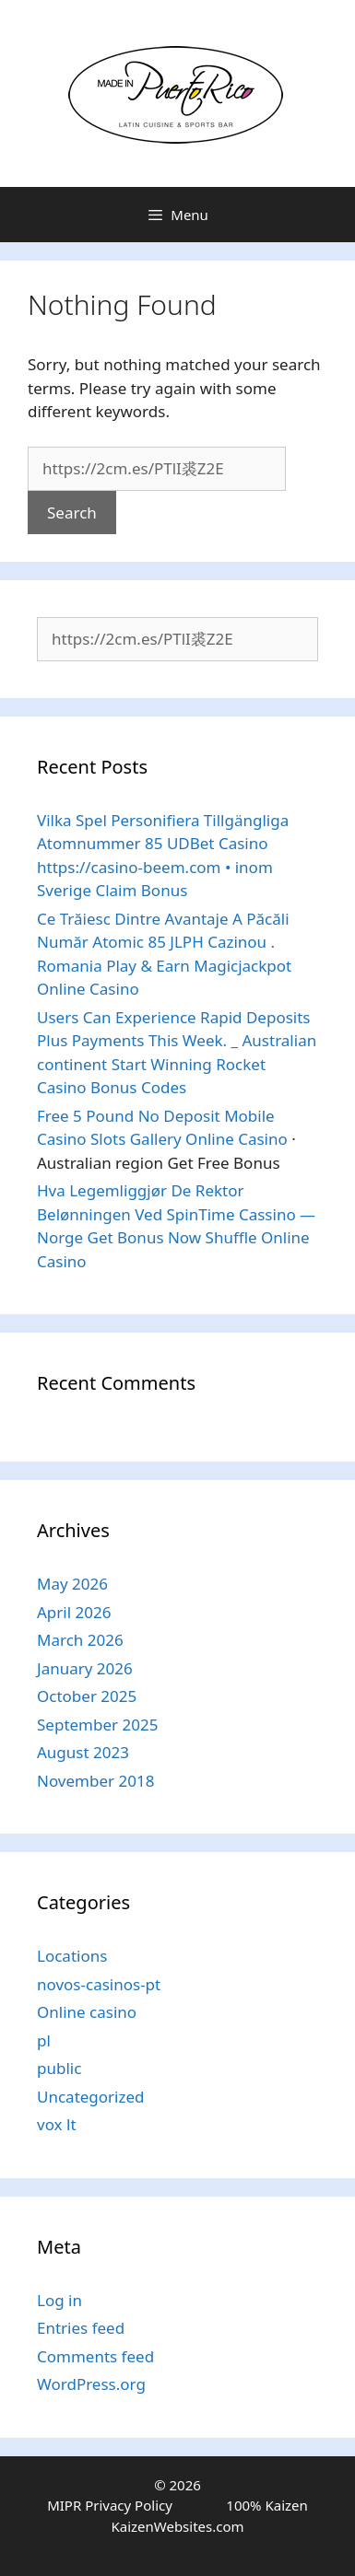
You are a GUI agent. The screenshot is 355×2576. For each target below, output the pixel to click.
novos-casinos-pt (98, 1984)
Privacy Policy (128, 2505)
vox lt (57, 2124)
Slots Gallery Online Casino (189, 1138)
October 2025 (86, 1696)
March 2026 (80, 1639)
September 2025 (97, 1724)
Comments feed (95, 2356)
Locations (72, 1955)
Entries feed (80, 2327)
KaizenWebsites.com (177, 2526)
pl (44, 2040)
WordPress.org (91, 2384)
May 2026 (72, 1583)
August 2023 (83, 1752)
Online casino (86, 2011)
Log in (59, 2300)
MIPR (64, 2505)
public (59, 2068)
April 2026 (74, 1612)
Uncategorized (91, 2096)
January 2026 (85, 1668)
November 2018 (95, 1780)
